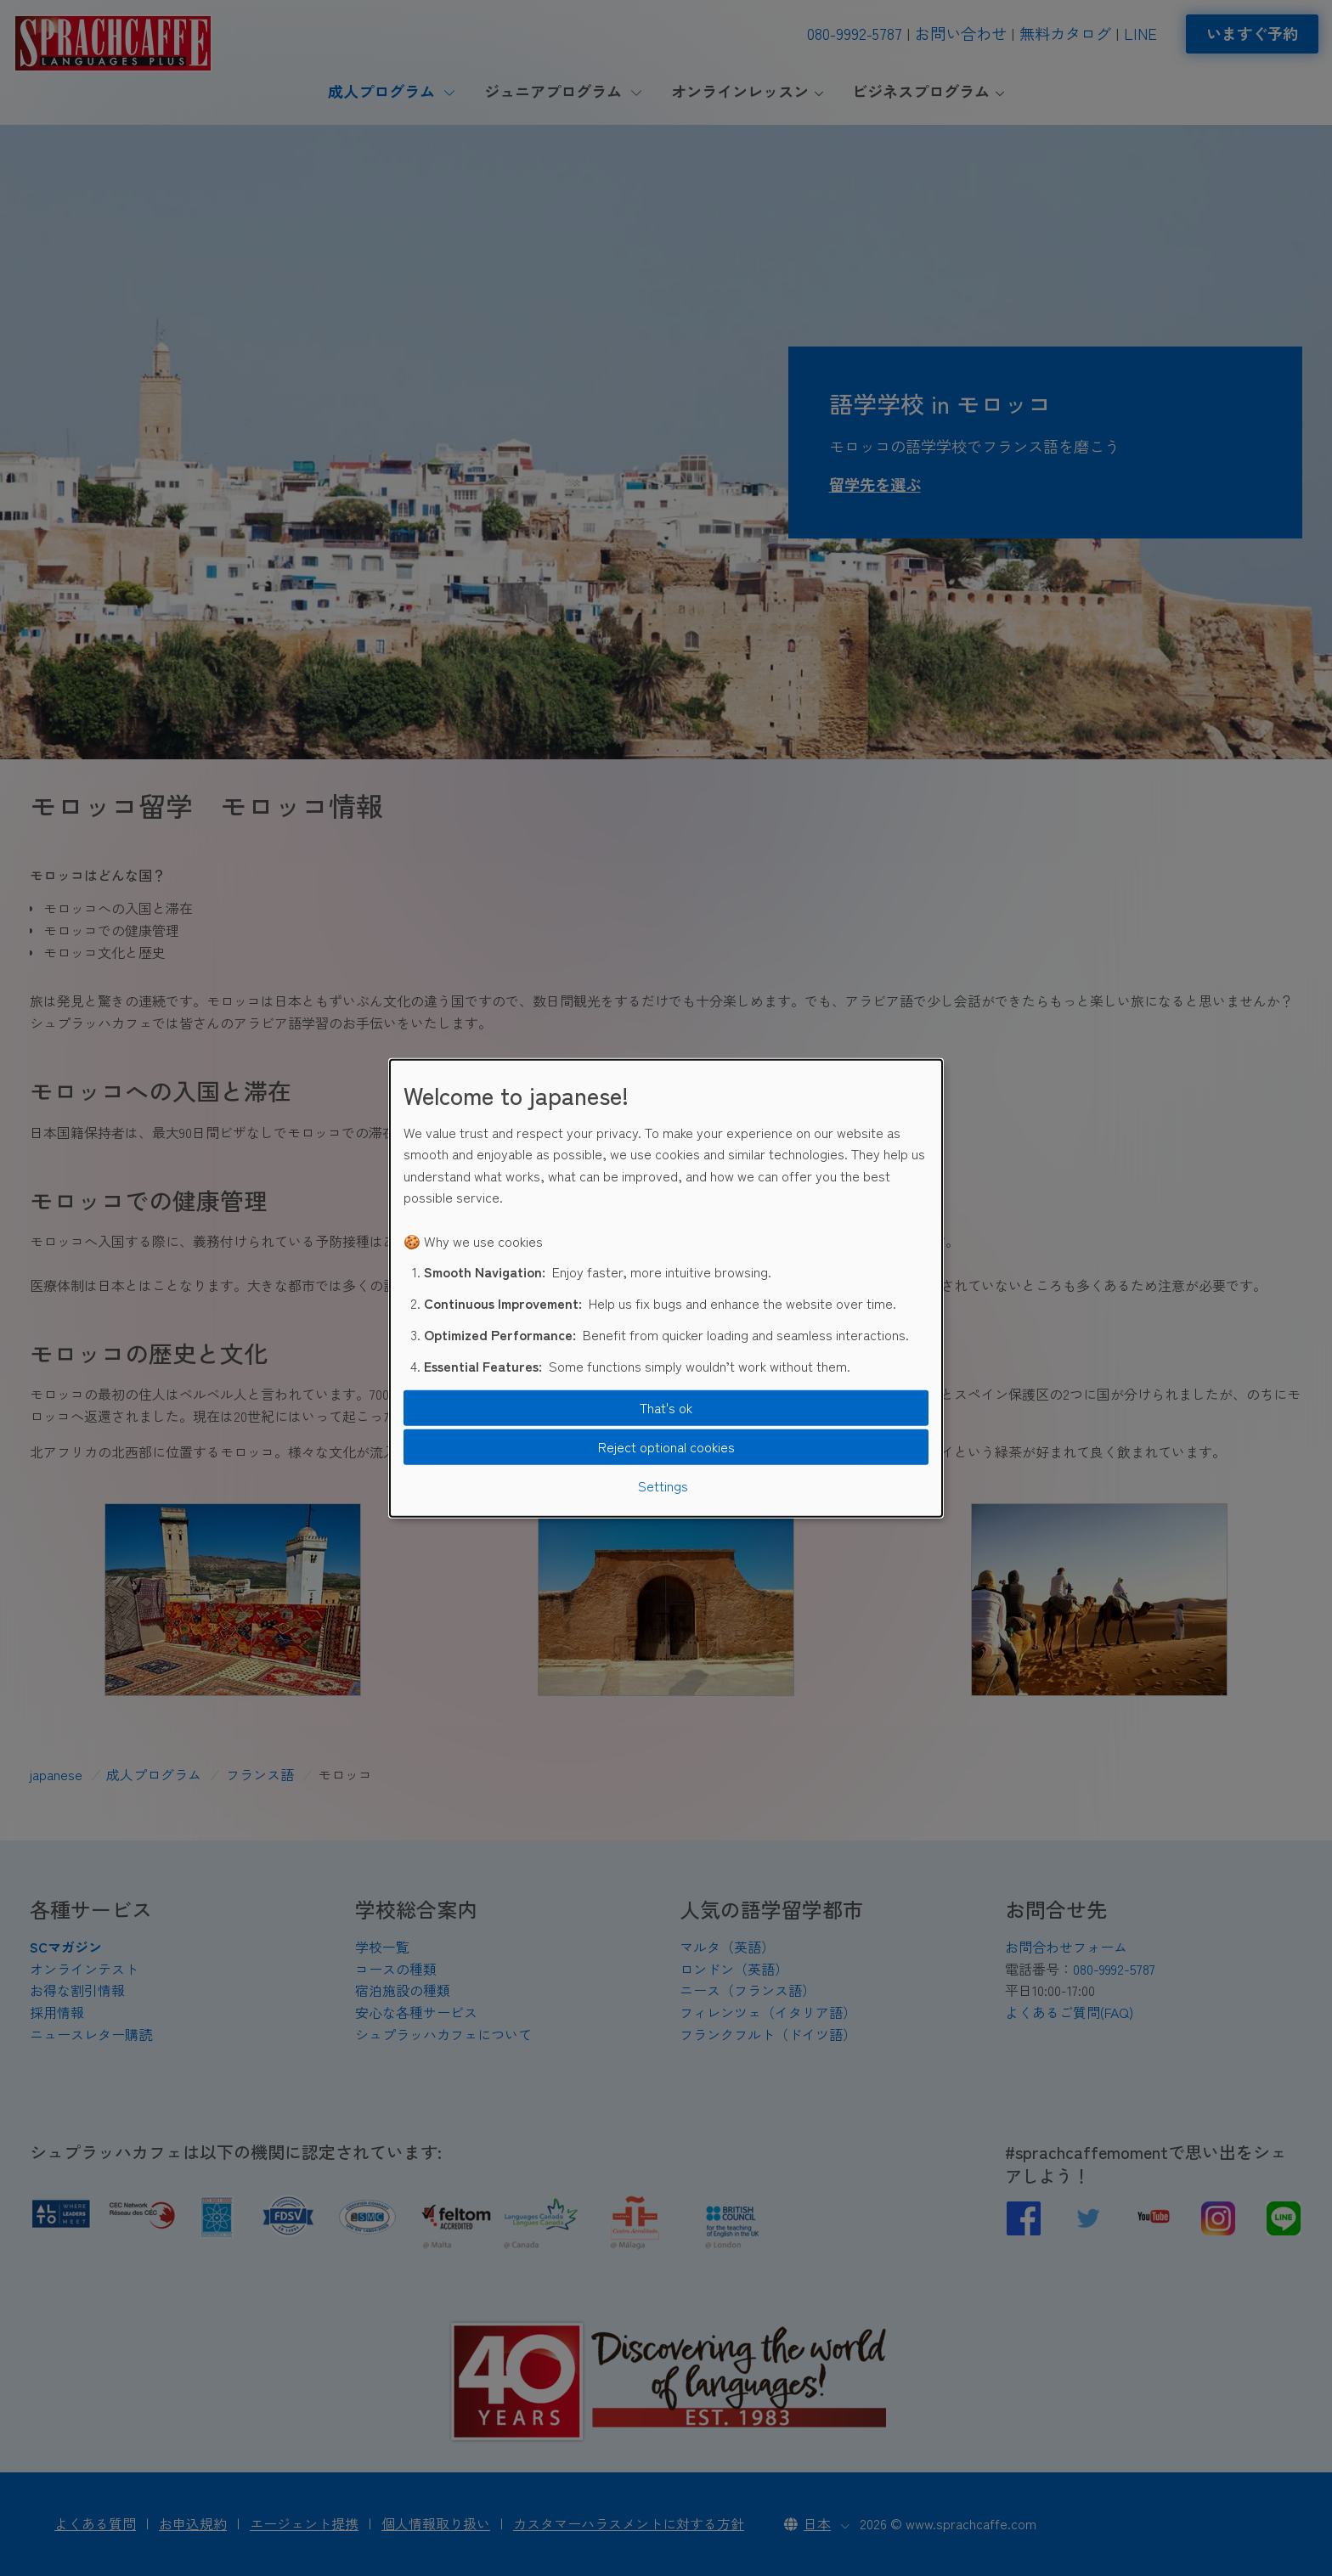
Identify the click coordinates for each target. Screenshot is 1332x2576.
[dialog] (666, 1288)
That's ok (666, 1407)
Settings (663, 1484)
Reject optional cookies (666, 1446)
